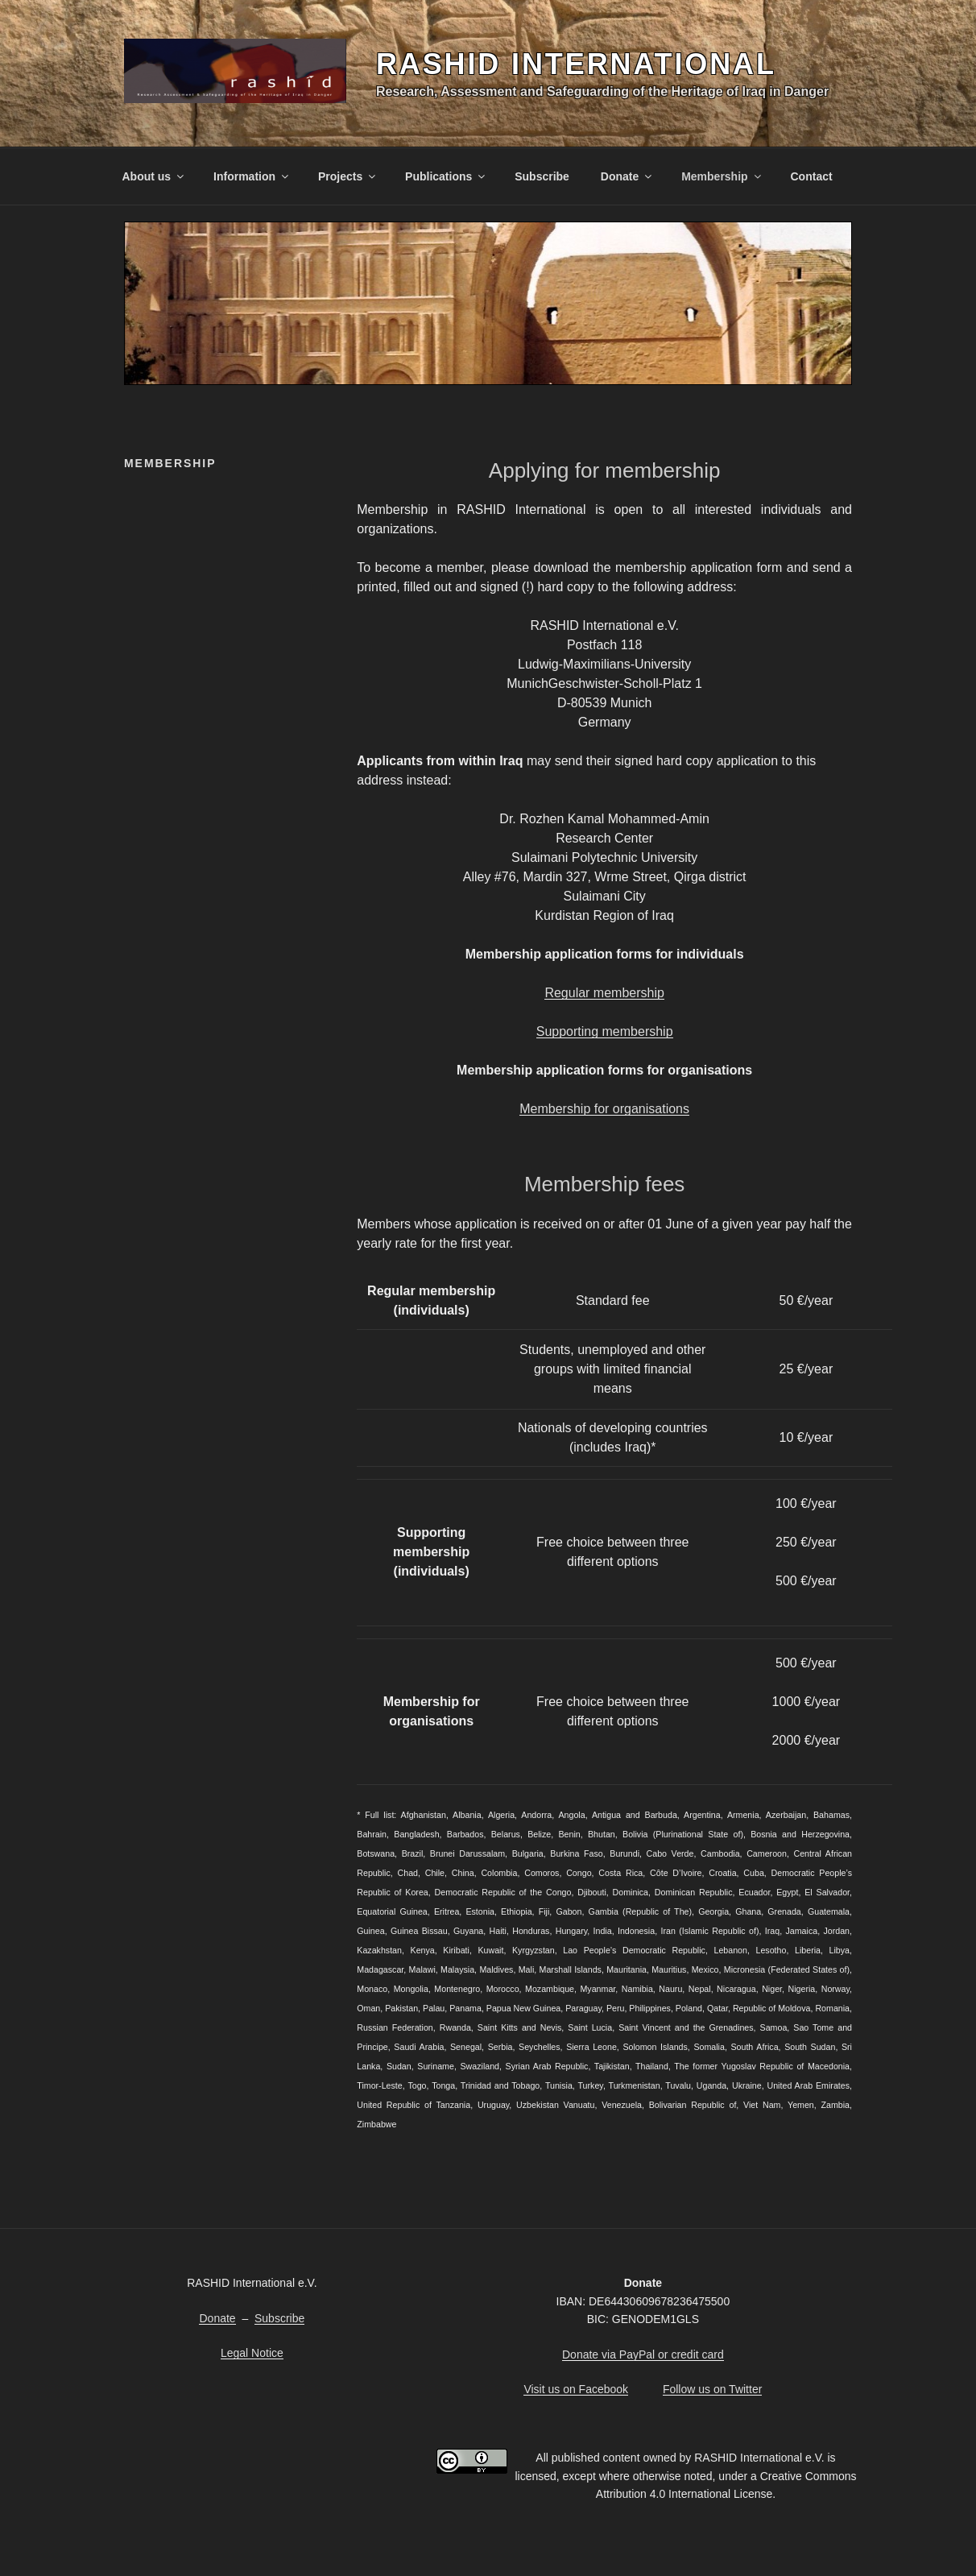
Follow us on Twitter (712, 2389)
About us (154, 176)
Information (252, 176)
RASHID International (576, 64)
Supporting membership (604, 1031)
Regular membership (604, 993)
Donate (627, 176)
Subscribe (542, 176)
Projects (348, 176)
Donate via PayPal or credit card (643, 2354)
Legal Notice (252, 2352)
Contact (812, 176)
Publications (446, 176)
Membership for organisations (604, 1109)
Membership (722, 176)
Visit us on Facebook (575, 2389)
